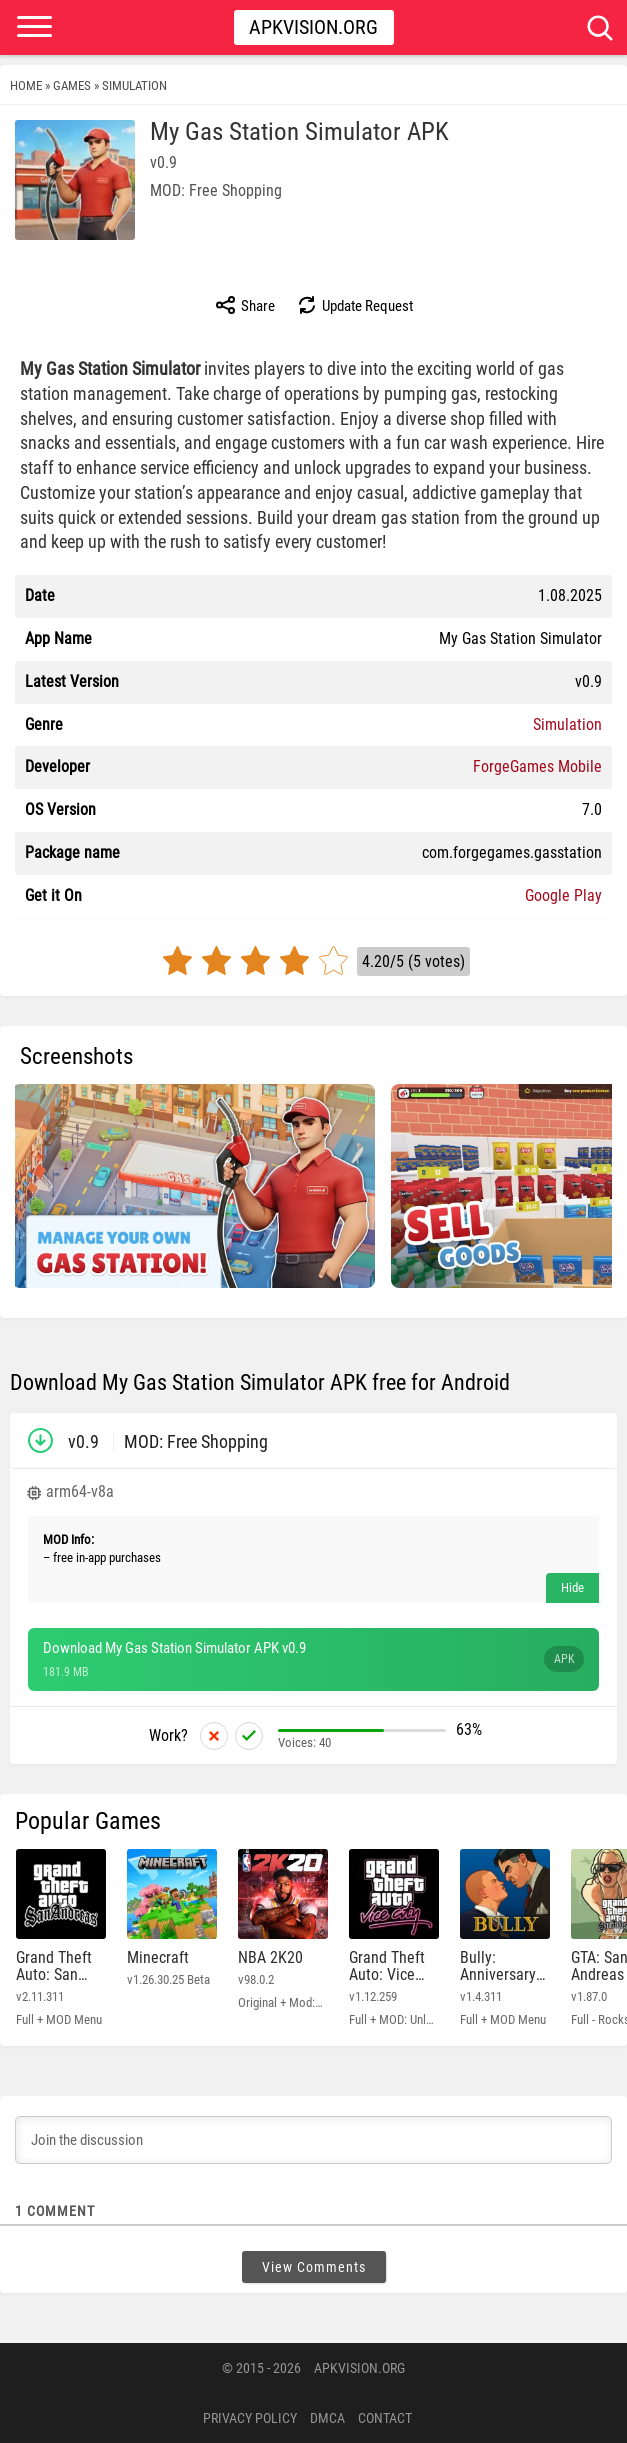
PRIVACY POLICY (250, 2418)
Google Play (563, 895)
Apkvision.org (313, 27)
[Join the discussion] (313, 2140)
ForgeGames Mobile (537, 766)
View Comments (314, 2267)
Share (244, 305)
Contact (385, 2418)
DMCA (327, 2418)
